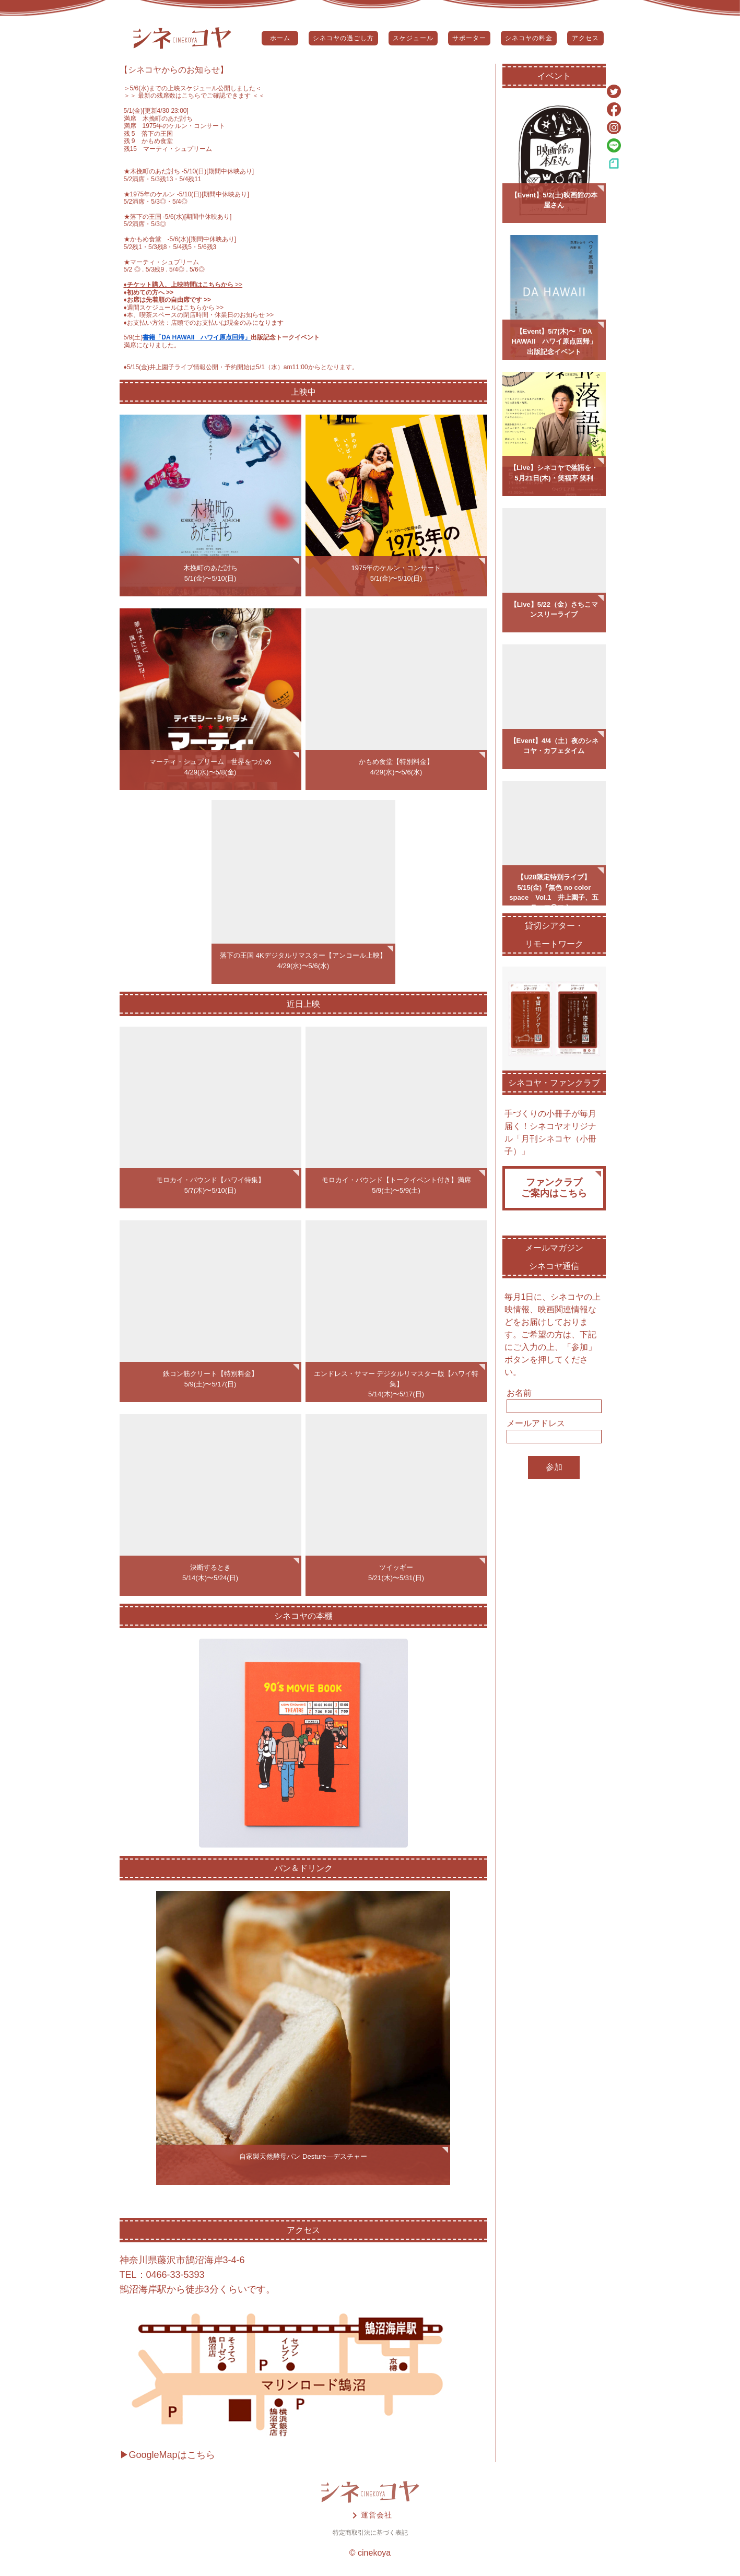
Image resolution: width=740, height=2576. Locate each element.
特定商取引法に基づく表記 (370, 2532)
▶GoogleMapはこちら (167, 2455)
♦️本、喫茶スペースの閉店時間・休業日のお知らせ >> (199, 315)
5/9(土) (133, 337)
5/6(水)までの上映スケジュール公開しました (193, 88)
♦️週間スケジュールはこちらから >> (174, 307)
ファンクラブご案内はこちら (554, 1188)
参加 (554, 1467)
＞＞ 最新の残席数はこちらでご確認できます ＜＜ (194, 95)
